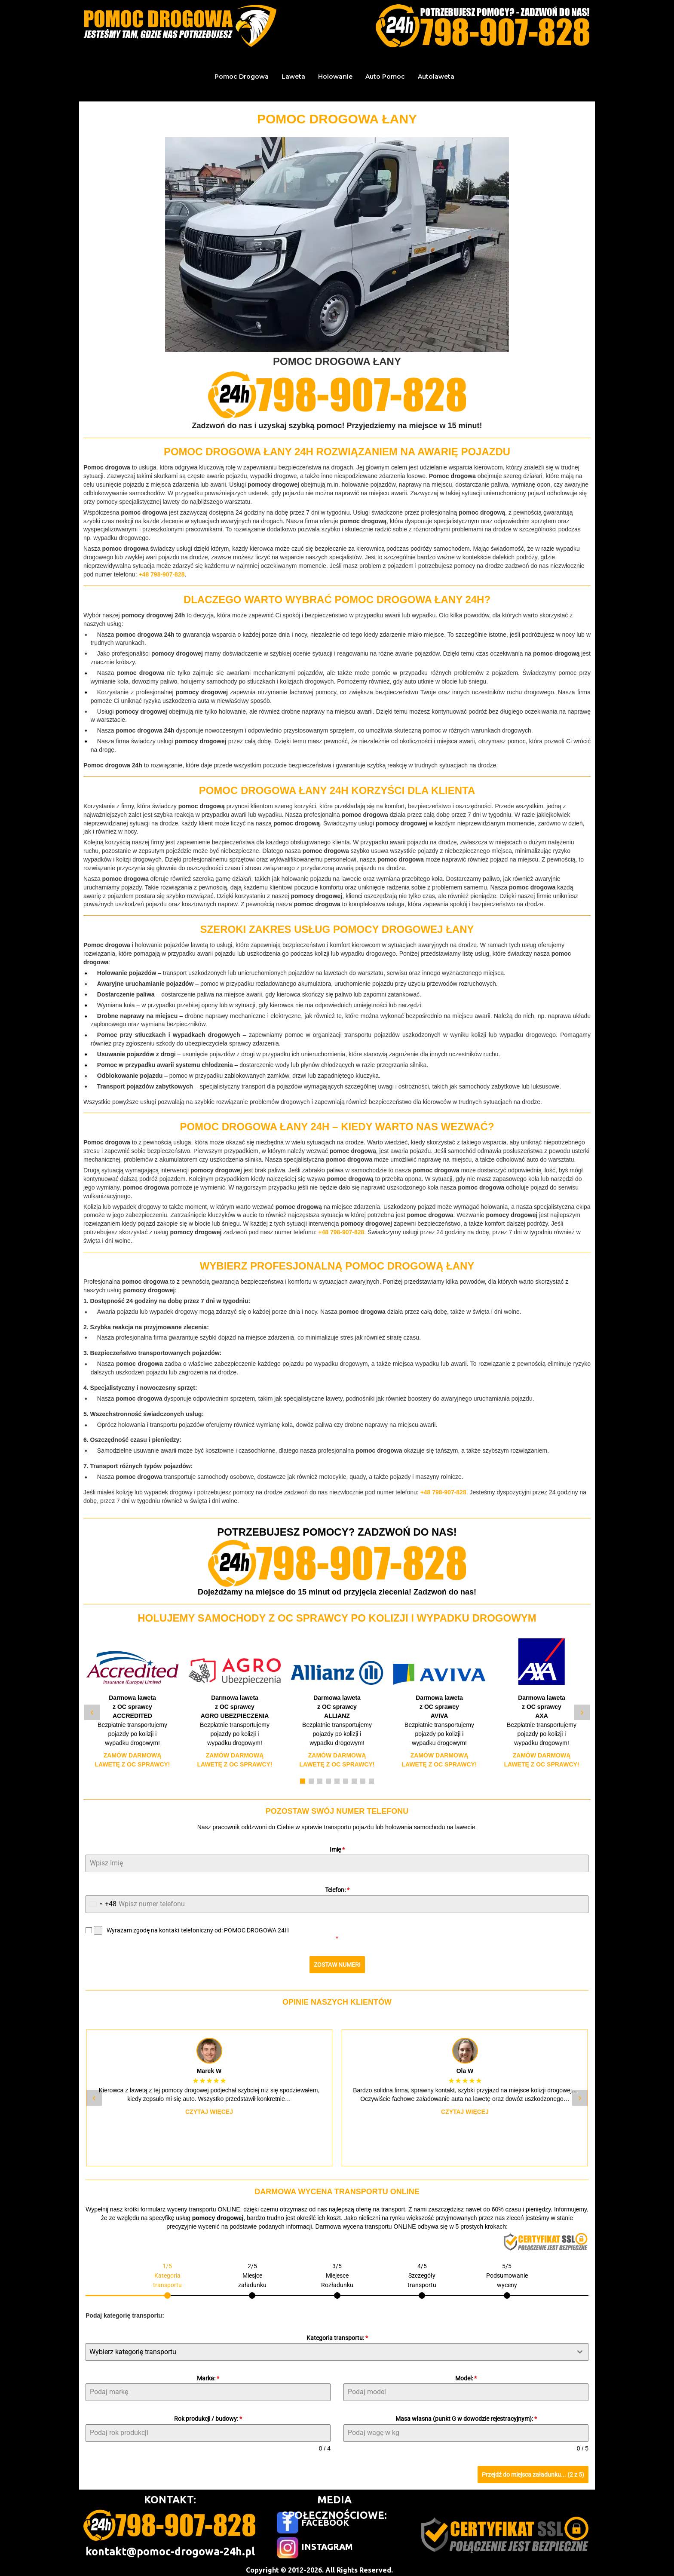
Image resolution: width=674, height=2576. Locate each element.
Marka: (208, 2374)
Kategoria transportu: (337, 2334)
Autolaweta (436, 76)
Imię (337, 1849)
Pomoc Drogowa (241, 76)
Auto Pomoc (385, 76)
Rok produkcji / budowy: (208, 2414)
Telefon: (337, 1889)
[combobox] (101, 1904)
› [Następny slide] (581, 1712)
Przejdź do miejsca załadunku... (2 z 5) (533, 2470)
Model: (466, 2374)
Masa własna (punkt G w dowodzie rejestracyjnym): (466, 2414)
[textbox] (329, 2348)
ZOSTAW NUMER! (337, 1964)
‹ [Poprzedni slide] (91, 1712)
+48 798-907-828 (161, 574)
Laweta (293, 76)
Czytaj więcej (209, 2107)
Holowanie (335, 76)
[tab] (167, 2275)
